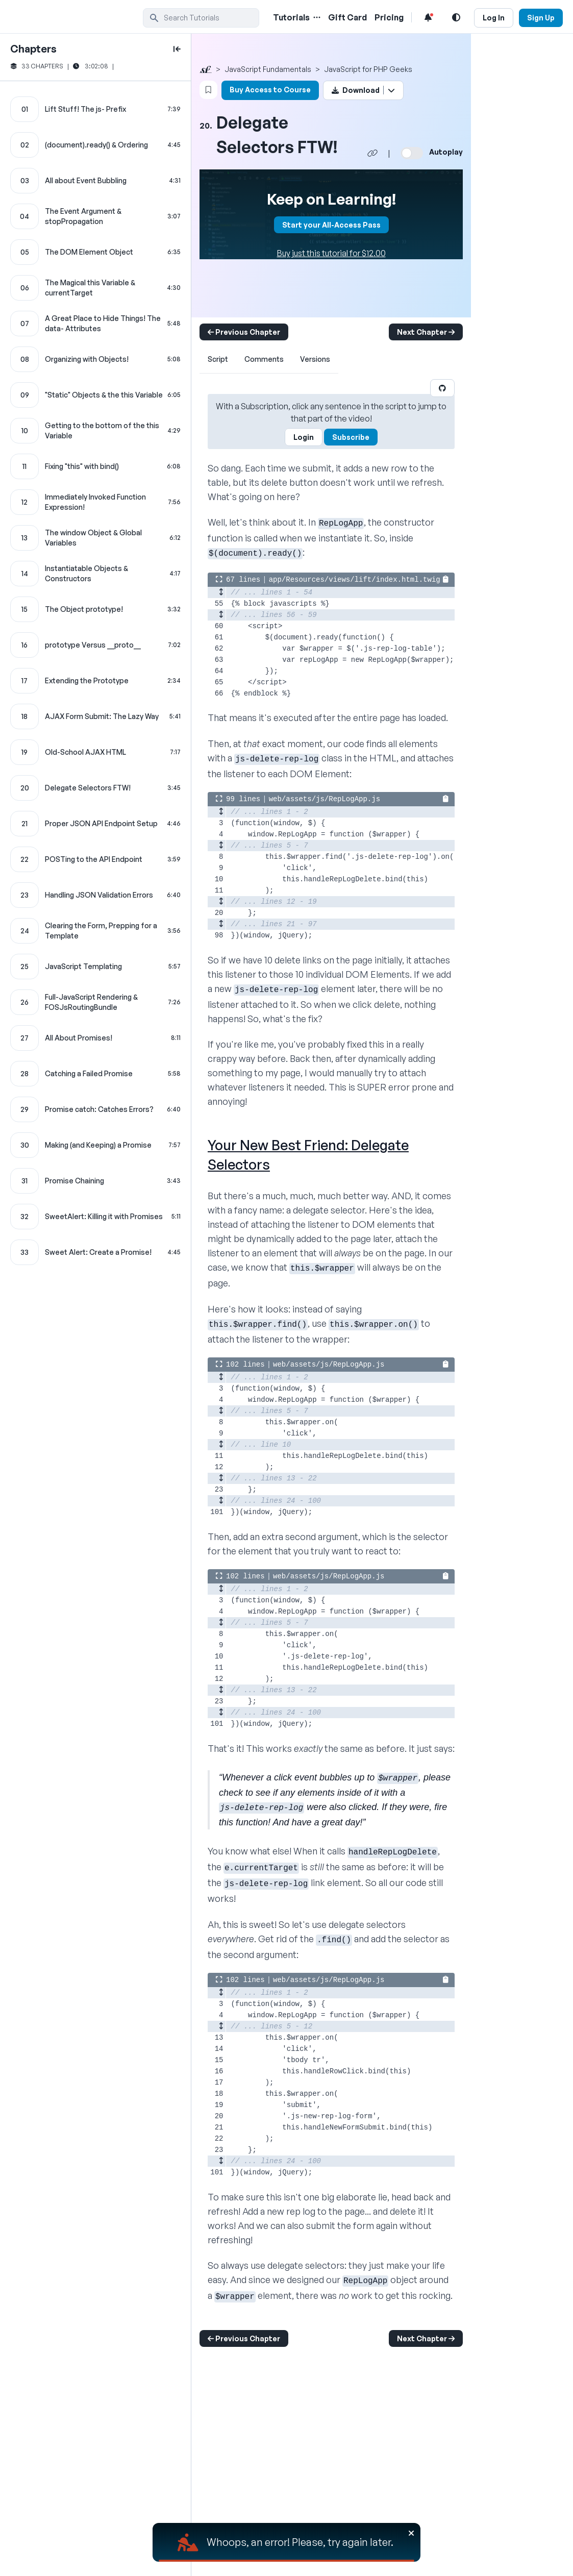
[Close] (411, 2533)
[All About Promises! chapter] (95, 1038)
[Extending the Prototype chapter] (95, 680)
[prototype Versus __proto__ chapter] (95, 645)
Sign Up (541, 17)
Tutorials (291, 17)
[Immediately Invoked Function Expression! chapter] (95, 502)
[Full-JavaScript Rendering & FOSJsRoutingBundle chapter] (95, 1002)
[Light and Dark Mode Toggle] (456, 17)
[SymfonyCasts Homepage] (76, 17)
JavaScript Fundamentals (268, 69)
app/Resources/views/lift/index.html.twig (354, 580)
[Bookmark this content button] (208, 90)
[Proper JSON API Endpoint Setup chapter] (95, 823)
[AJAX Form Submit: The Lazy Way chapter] (95, 716)
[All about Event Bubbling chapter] (95, 180)
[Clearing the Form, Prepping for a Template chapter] (95, 931)
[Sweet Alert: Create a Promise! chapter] (95, 1252)
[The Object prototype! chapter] (95, 609)
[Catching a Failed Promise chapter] (95, 1073)
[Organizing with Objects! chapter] (95, 359)
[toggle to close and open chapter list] (177, 49)
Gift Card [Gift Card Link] (347, 17)
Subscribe (350, 437)
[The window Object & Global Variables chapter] (95, 538)
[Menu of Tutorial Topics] (315, 17)
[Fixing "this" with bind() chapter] (95, 466)
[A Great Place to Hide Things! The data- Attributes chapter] (95, 323)
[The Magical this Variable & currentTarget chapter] (95, 288)
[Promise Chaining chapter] (95, 1181)
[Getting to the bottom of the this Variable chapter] (95, 430)
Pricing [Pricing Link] (389, 17)
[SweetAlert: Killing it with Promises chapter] (95, 1216)
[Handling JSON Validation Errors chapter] (95, 895)
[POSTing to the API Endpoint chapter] (95, 859)
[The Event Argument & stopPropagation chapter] (95, 216)
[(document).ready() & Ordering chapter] (95, 145)
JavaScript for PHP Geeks (368, 69)
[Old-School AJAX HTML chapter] (95, 752)
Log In (494, 17)
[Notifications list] (428, 17)
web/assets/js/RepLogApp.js (324, 799)
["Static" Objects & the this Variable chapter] (95, 395)
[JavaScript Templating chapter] (95, 966)
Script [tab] (218, 359)
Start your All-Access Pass (331, 224)
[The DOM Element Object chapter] (95, 252)
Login (303, 437)
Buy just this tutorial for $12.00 (331, 253)
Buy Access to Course (270, 89)
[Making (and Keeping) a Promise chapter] (95, 1145)
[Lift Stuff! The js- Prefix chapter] (95, 109)
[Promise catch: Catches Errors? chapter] (95, 1109)
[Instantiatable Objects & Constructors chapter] (95, 573)
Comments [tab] (264, 359)
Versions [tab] (315, 359)
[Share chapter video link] (372, 153)
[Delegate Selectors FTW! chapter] (95, 788)
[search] (201, 18)
